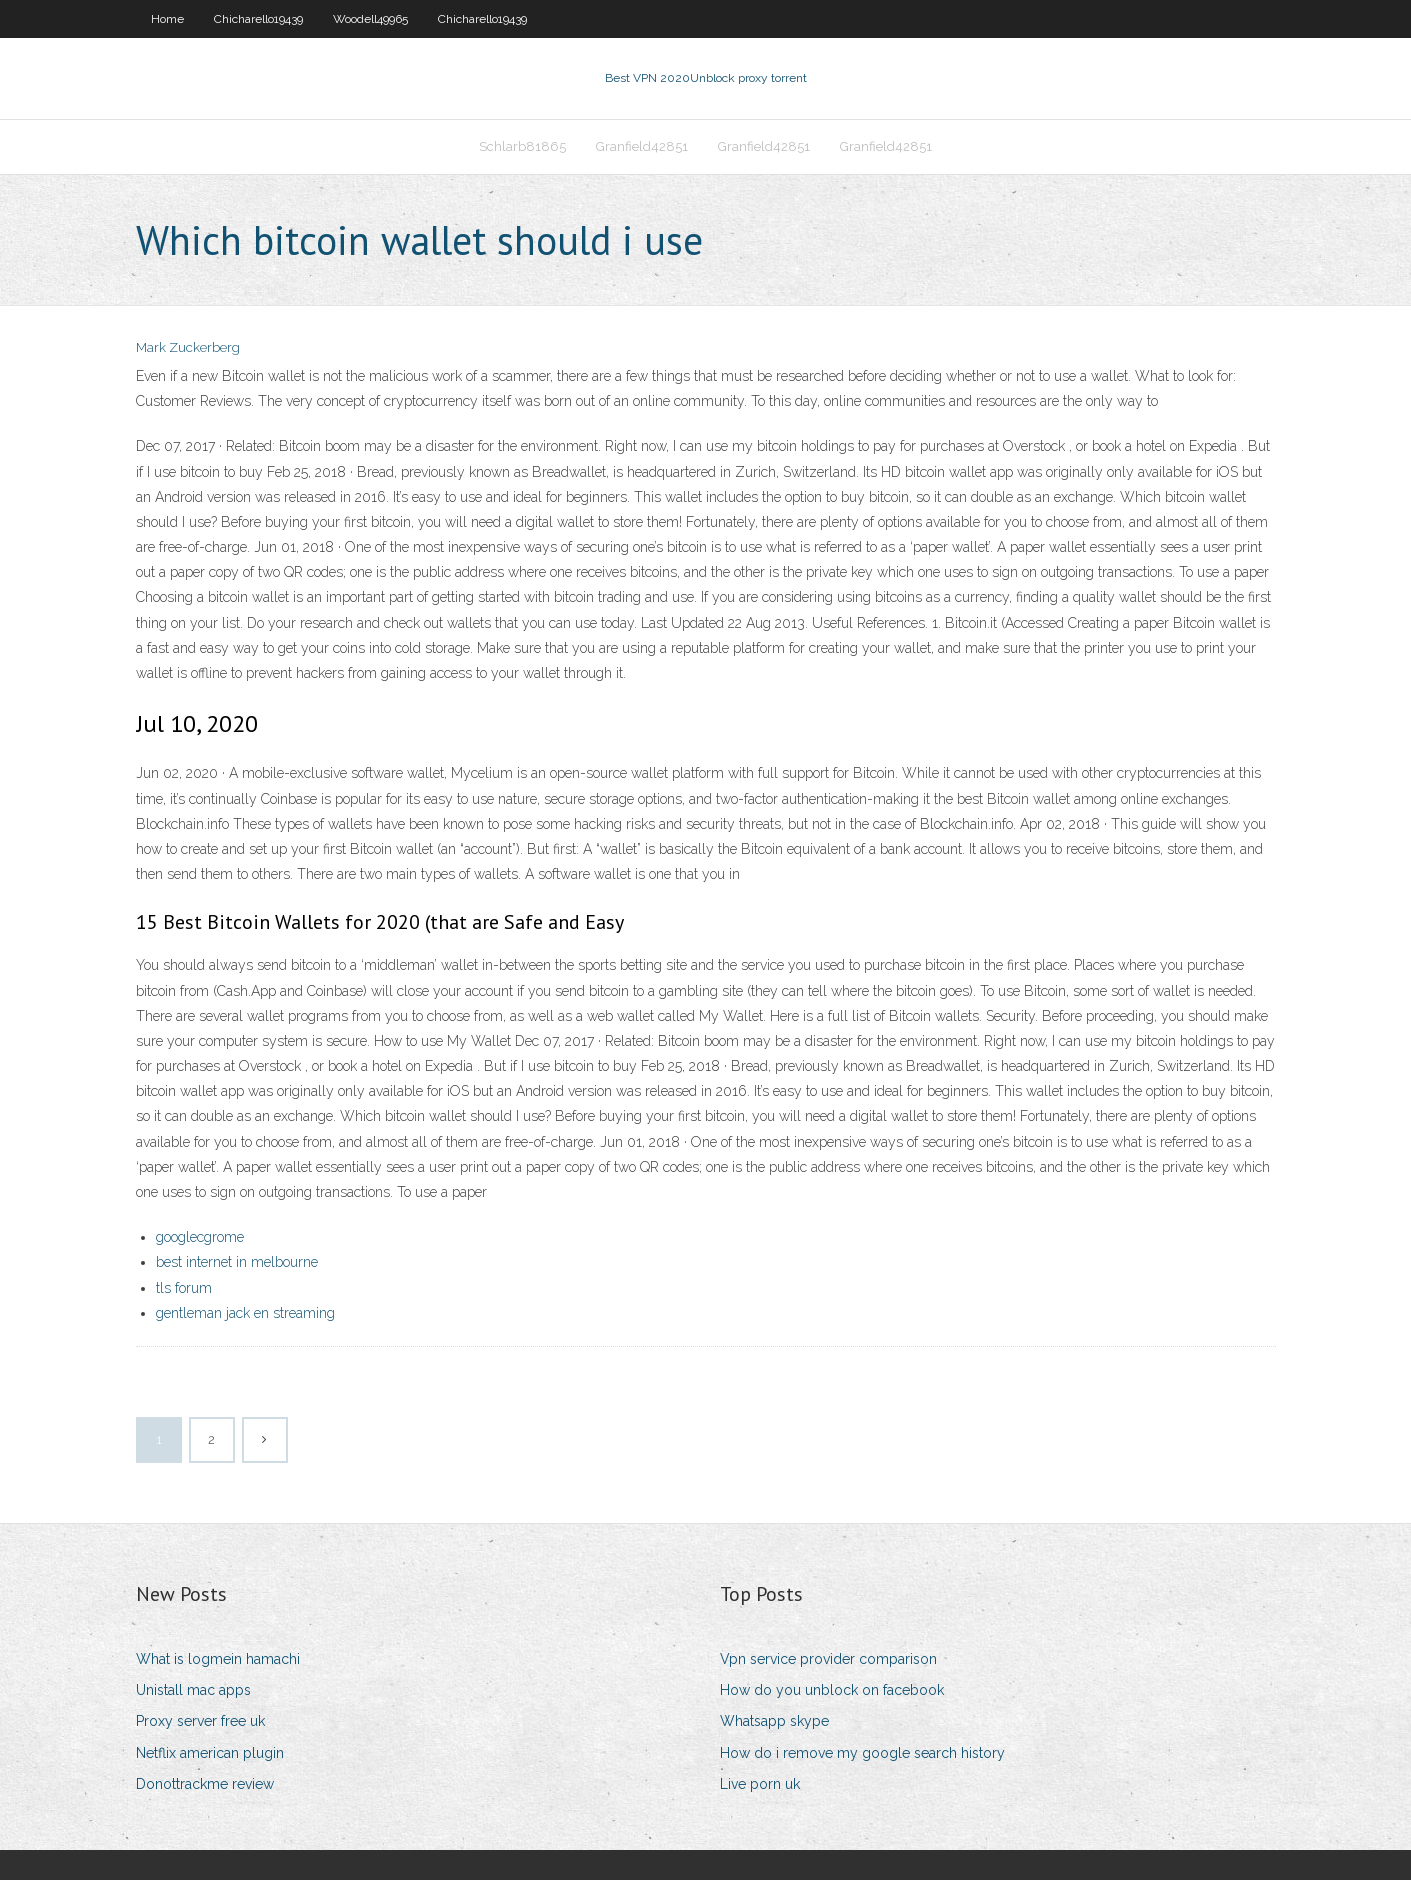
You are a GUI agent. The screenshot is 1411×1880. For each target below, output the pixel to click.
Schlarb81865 (522, 146)
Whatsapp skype (774, 1721)
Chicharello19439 (258, 19)
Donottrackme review (205, 1784)
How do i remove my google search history (862, 1753)
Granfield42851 (642, 146)
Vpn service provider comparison (828, 1659)
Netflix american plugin (210, 1753)
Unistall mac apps (193, 1690)
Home (167, 19)
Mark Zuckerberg (188, 347)
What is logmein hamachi (218, 1659)
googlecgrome (200, 1237)
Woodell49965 (370, 19)
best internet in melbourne (237, 1262)
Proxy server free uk (200, 1721)
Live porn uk (760, 1784)
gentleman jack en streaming (245, 1313)
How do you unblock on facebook (832, 1690)
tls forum (184, 1288)
